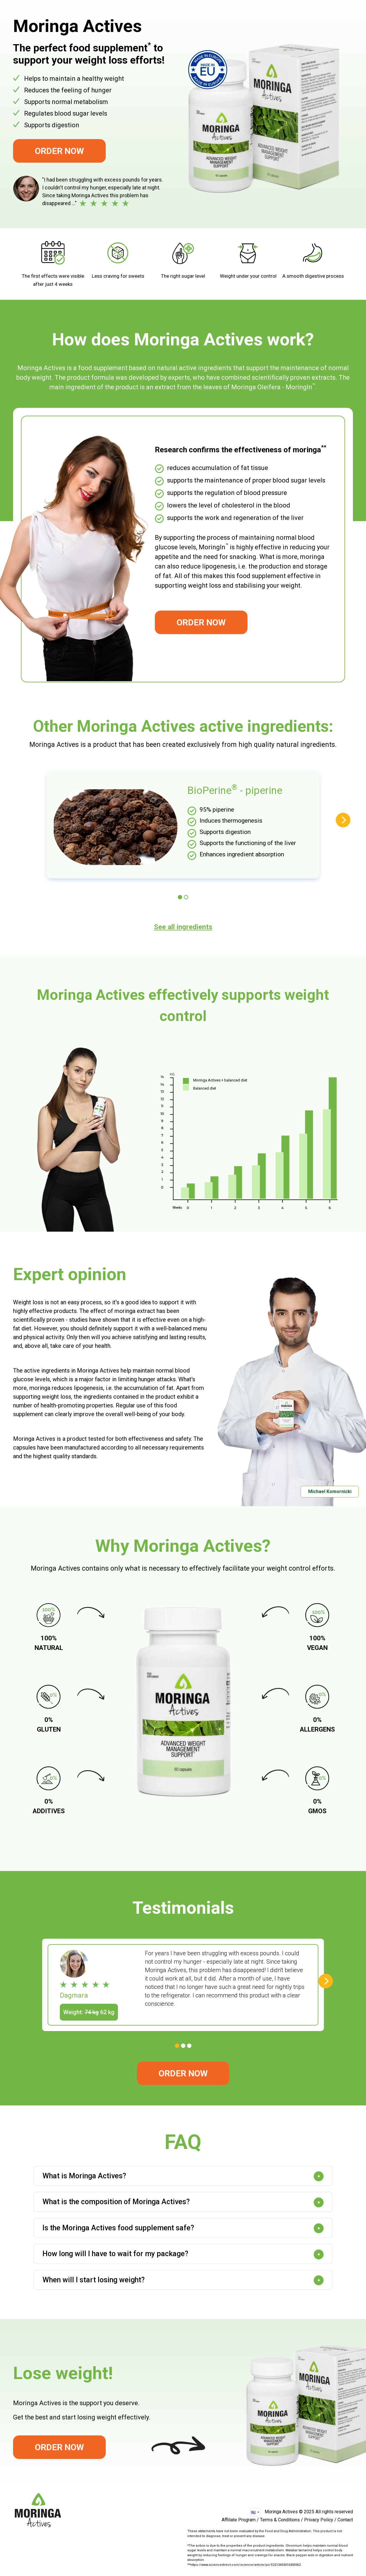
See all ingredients (183, 927)
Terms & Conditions (280, 2520)
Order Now (59, 151)
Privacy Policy (318, 2520)
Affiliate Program (239, 2520)
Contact (345, 2520)
